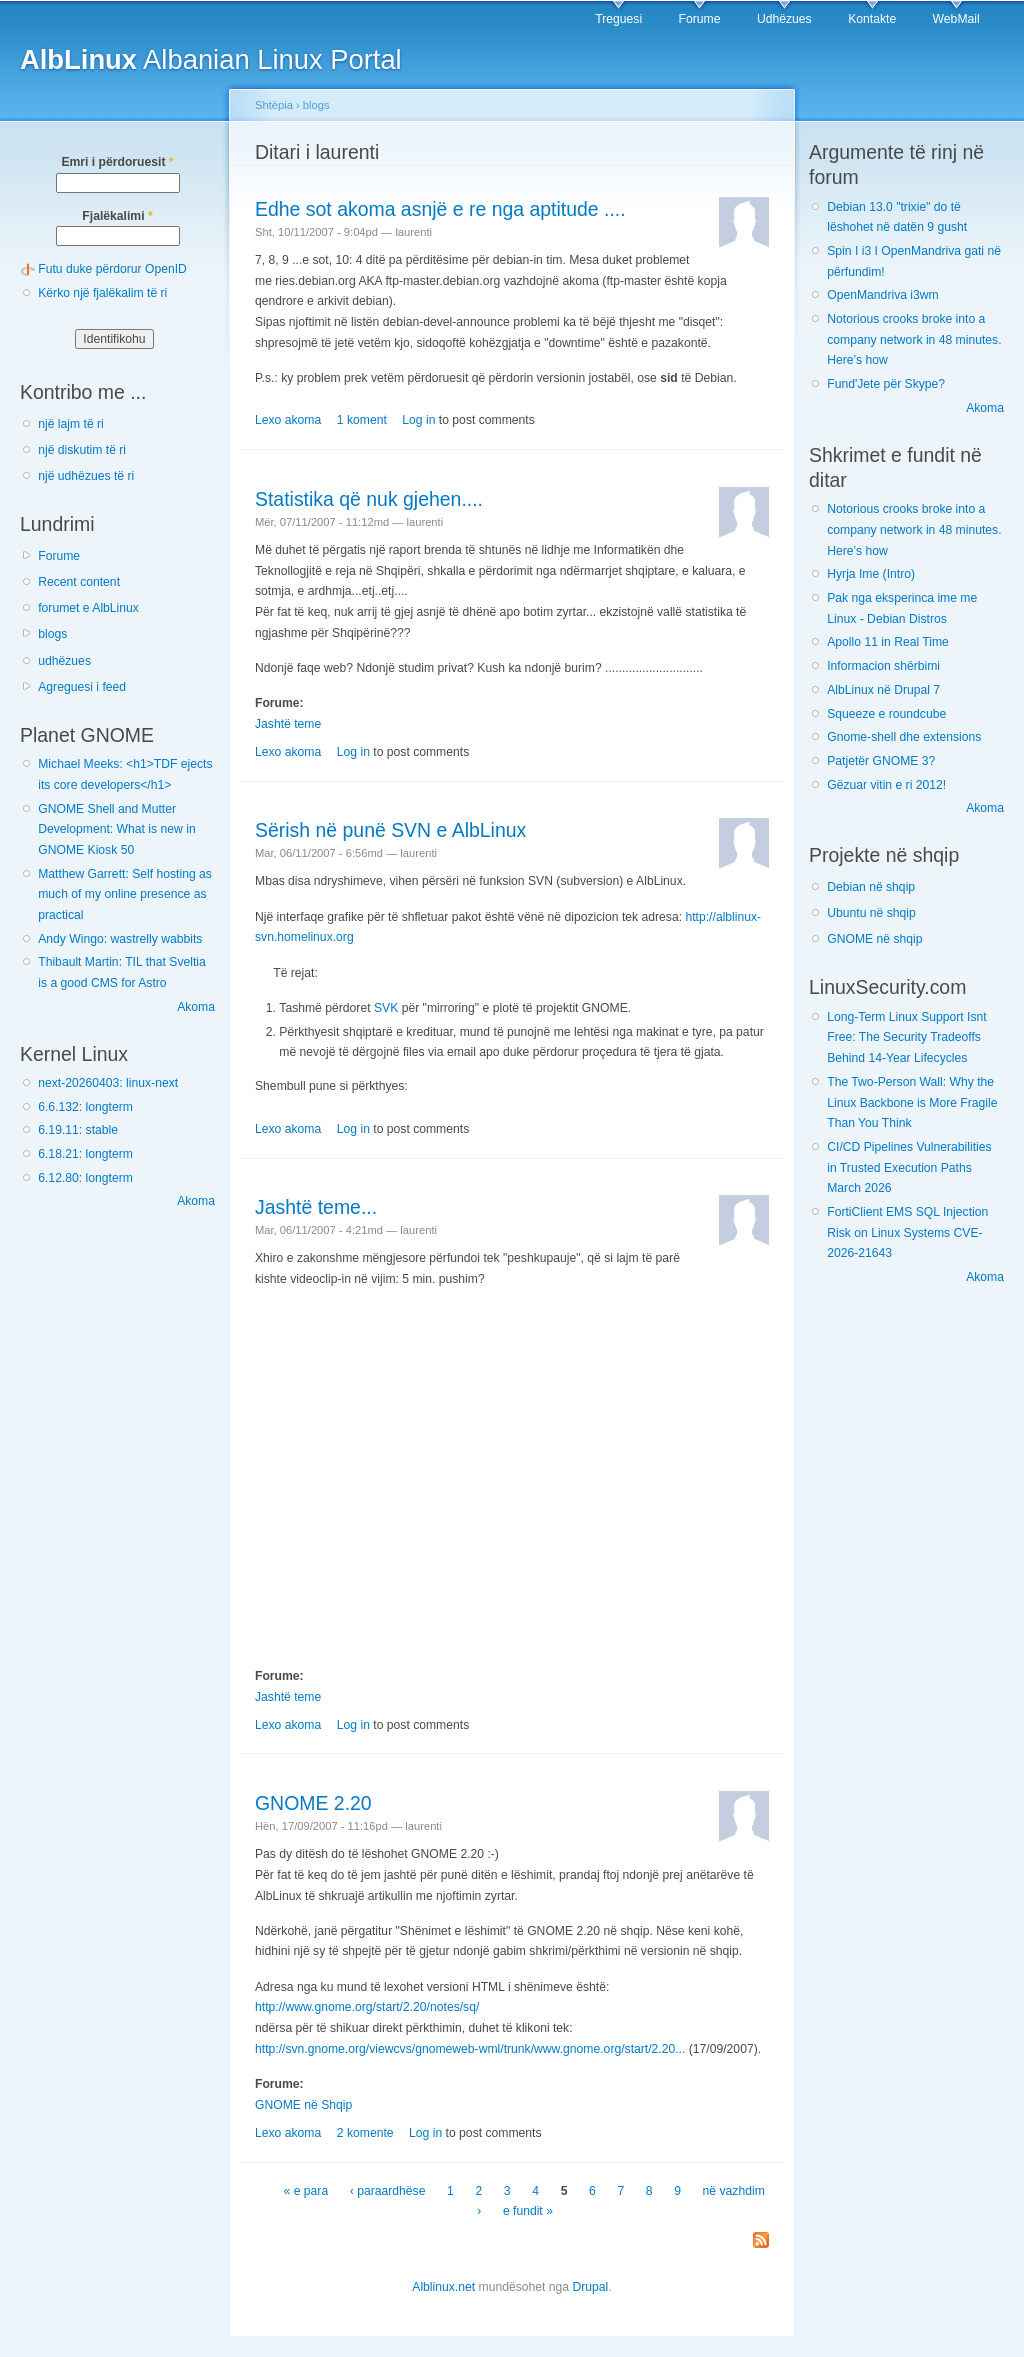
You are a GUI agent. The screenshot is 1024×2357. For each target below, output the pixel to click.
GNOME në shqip (874, 939)
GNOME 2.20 (313, 1803)
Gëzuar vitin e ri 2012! (886, 785)
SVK (386, 1008)
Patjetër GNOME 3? (881, 761)
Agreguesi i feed (82, 687)
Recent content (79, 582)
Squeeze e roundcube (886, 714)
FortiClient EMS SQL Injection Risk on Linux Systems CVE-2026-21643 (907, 1232)
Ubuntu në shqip (871, 913)
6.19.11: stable (78, 1130)
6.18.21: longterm (85, 1154)
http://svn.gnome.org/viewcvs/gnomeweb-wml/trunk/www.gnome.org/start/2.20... (470, 2049)
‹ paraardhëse (388, 2191)
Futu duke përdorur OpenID (112, 269)
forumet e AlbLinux (88, 608)
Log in (418, 420)
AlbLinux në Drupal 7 (883, 690)
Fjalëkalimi (117, 216)
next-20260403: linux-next (108, 1083)
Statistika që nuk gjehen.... (369, 499)
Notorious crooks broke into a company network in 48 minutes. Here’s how (914, 339)
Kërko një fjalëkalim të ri (102, 293)
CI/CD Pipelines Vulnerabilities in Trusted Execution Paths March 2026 (909, 1167)
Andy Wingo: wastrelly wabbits (120, 939)
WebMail (956, 19)
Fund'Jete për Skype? (886, 384)
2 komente (365, 2133)
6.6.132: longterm (85, 1107)
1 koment (362, 420)
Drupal (590, 2287)
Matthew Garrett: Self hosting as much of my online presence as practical (125, 894)
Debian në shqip (871, 887)
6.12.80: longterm (85, 1178)
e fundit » (528, 2211)
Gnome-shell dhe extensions (904, 737)
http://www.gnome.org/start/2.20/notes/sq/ (367, 2007)
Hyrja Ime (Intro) (871, 574)
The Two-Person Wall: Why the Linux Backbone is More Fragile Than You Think (912, 1102)
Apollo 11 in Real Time (888, 642)
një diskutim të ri (82, 450)
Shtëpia (274, 105)
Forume (700, 19)
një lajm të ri (71, 424)
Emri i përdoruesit (117, 162)
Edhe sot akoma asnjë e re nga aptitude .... (440, 209)
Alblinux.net (443, 2287)
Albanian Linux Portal (211, 59)
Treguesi (618, 19)
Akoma (196, 1007)
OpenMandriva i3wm (882, 295)
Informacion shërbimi (883, 666)
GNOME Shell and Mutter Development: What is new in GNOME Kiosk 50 (116, 829)
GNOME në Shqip (303, 2105)
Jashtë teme (288, 724)
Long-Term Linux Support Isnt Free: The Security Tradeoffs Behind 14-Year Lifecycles (906, 1037)
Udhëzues (784, 19)
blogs (52, 634)
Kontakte (872, 19)
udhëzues (64, 661)
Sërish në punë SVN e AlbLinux (390, 830)
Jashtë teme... (316, 1207)
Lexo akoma (288, 420)
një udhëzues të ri (86, 476)
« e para (306, 2191)
